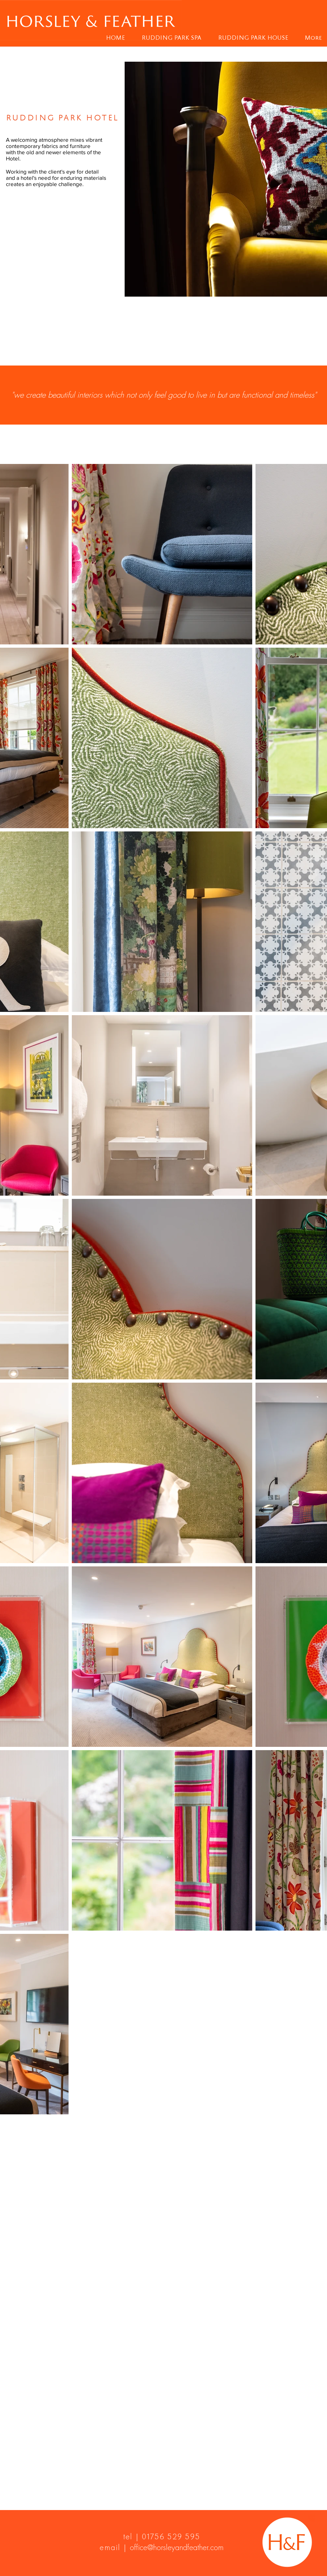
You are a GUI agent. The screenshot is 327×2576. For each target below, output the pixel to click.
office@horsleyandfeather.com (177, 2547)
